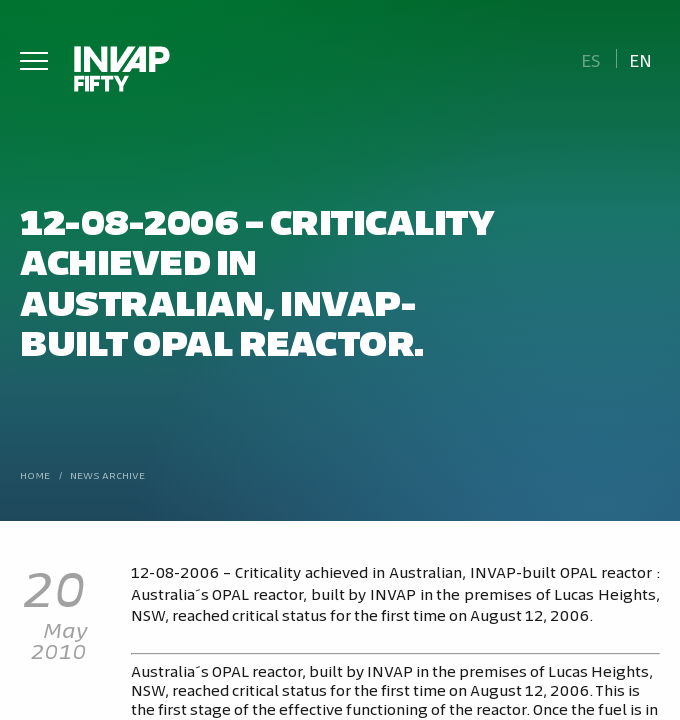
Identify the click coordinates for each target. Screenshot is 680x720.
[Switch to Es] (590, 58)
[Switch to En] (641, 58)
